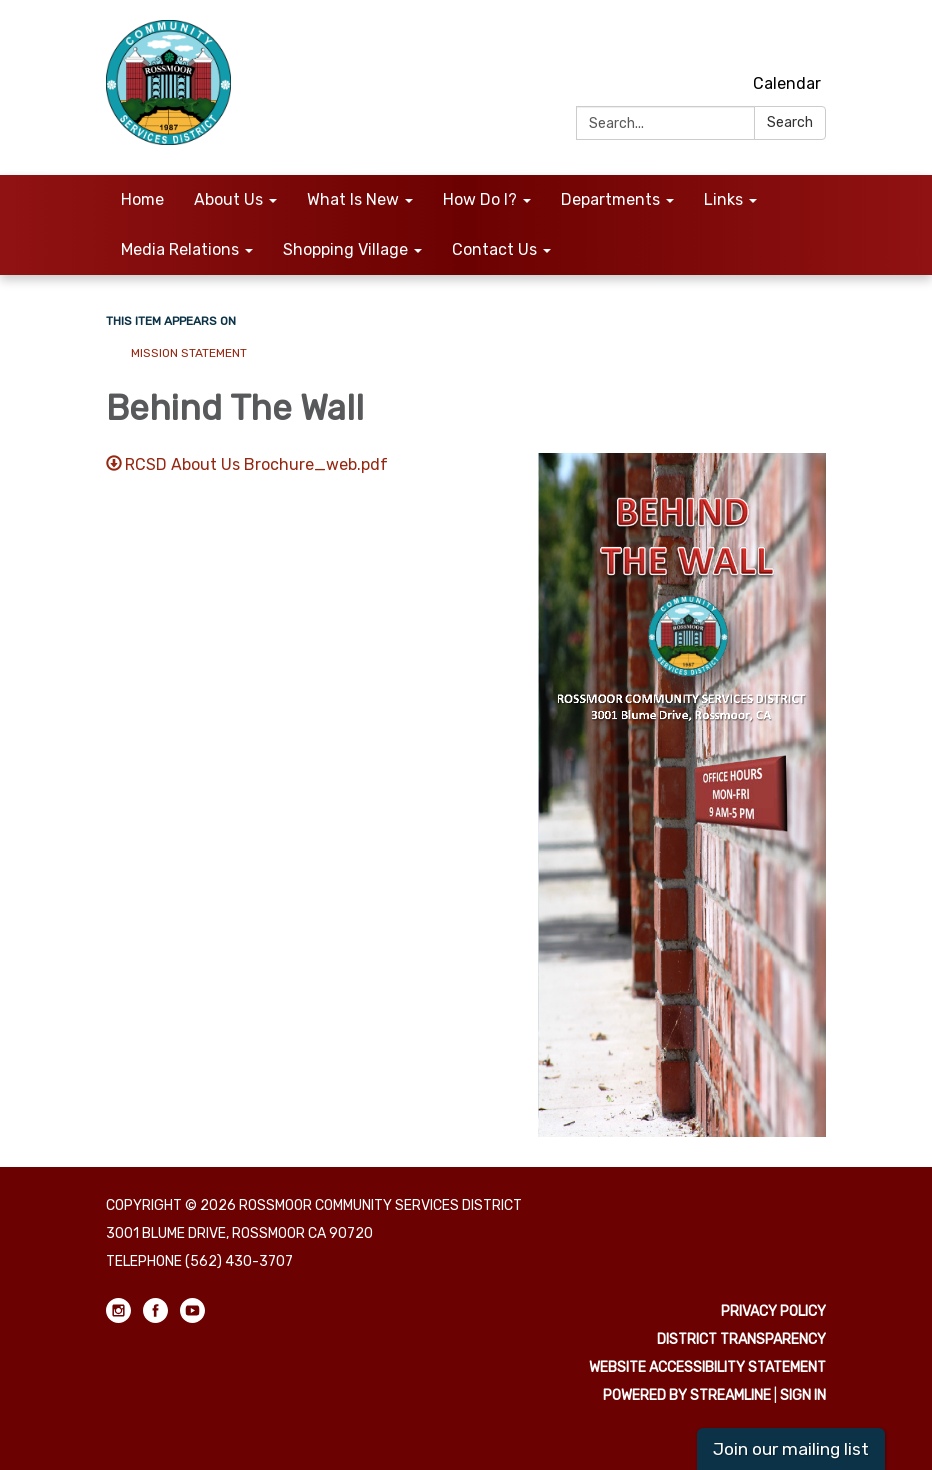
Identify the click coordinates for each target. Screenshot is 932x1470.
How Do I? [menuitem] (480, 199)
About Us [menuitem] (228, 199)
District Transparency (741, 1339)
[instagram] (739, 39)
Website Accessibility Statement (707, 1367)
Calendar (787, 83)
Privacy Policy (773, 1311)
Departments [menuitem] (610, 199)
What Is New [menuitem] (353, 199)
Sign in (803, 1395)
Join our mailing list (791, 1449)
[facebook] (776, 39)
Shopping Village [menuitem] (345, 249)
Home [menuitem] (142, 199)
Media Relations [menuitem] (180, 249)
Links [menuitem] (723, 199)
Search (790, 122)
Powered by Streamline (687, 1395)
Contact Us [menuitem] (494, 249)
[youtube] (813, 39)
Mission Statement (190, 353)
